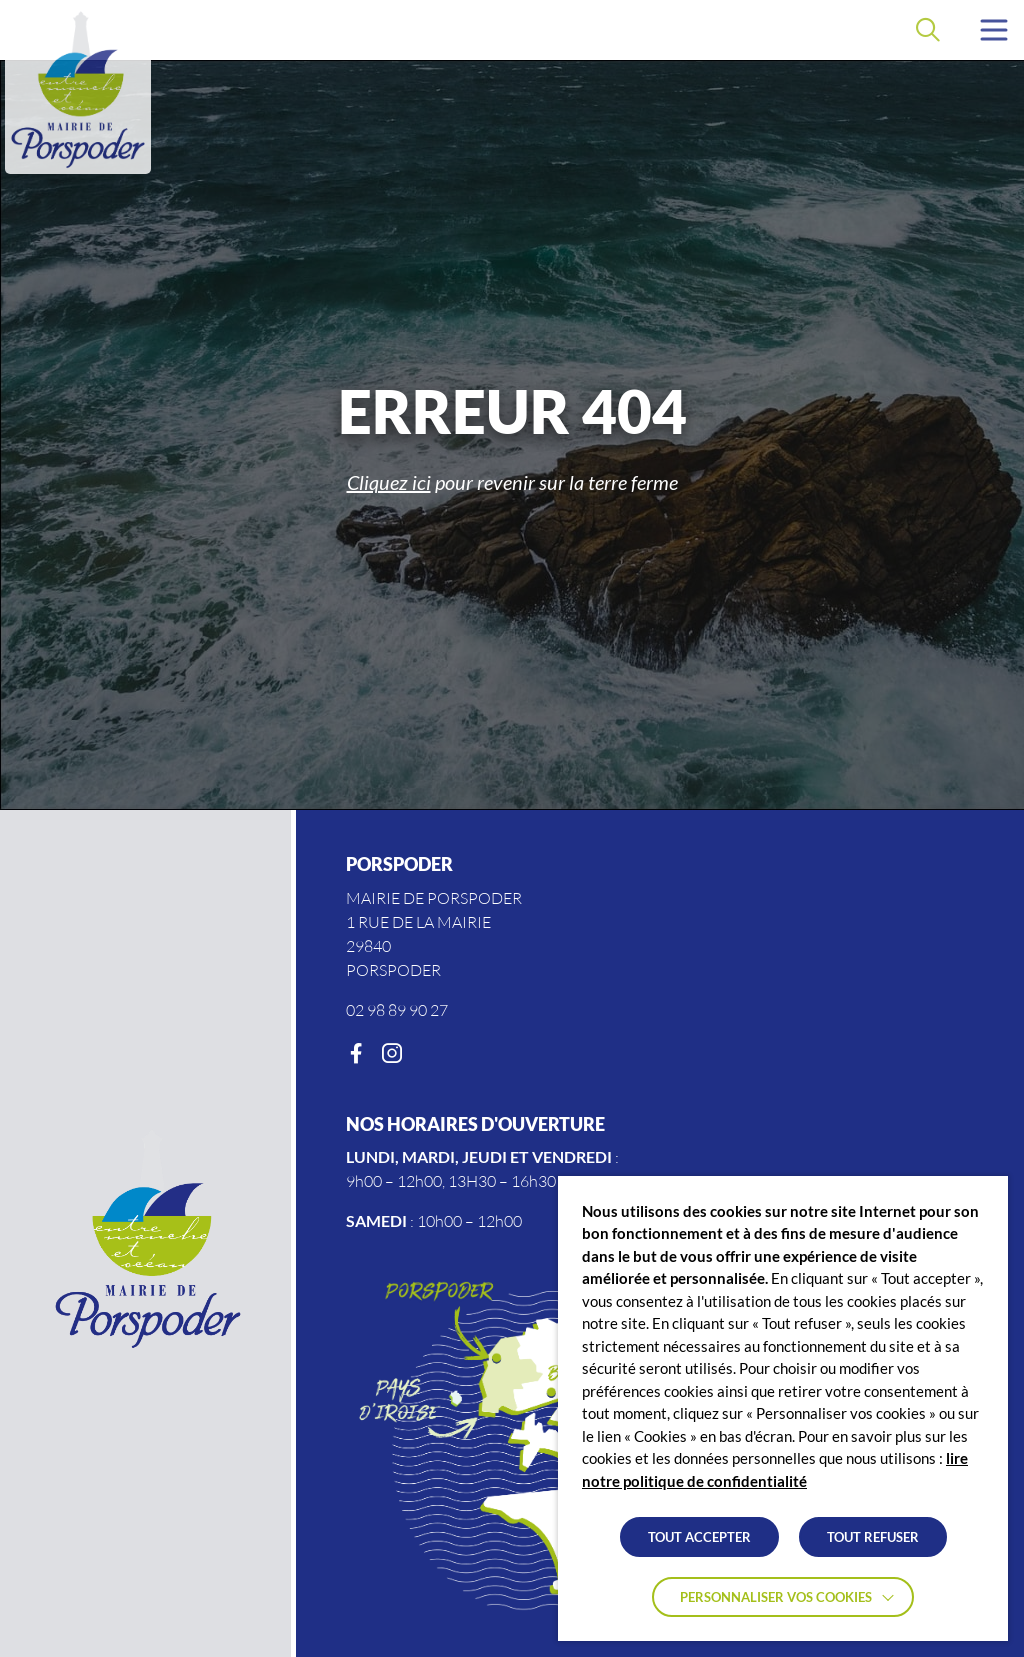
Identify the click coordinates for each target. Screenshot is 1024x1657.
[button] (994, 30)
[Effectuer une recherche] (928, 30)
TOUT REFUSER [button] (873, 1537)
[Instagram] (392, 1054)
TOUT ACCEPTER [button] (699, 1537)
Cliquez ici (389, 482)
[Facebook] (356, 1054)
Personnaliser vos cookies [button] (776, 1597)
